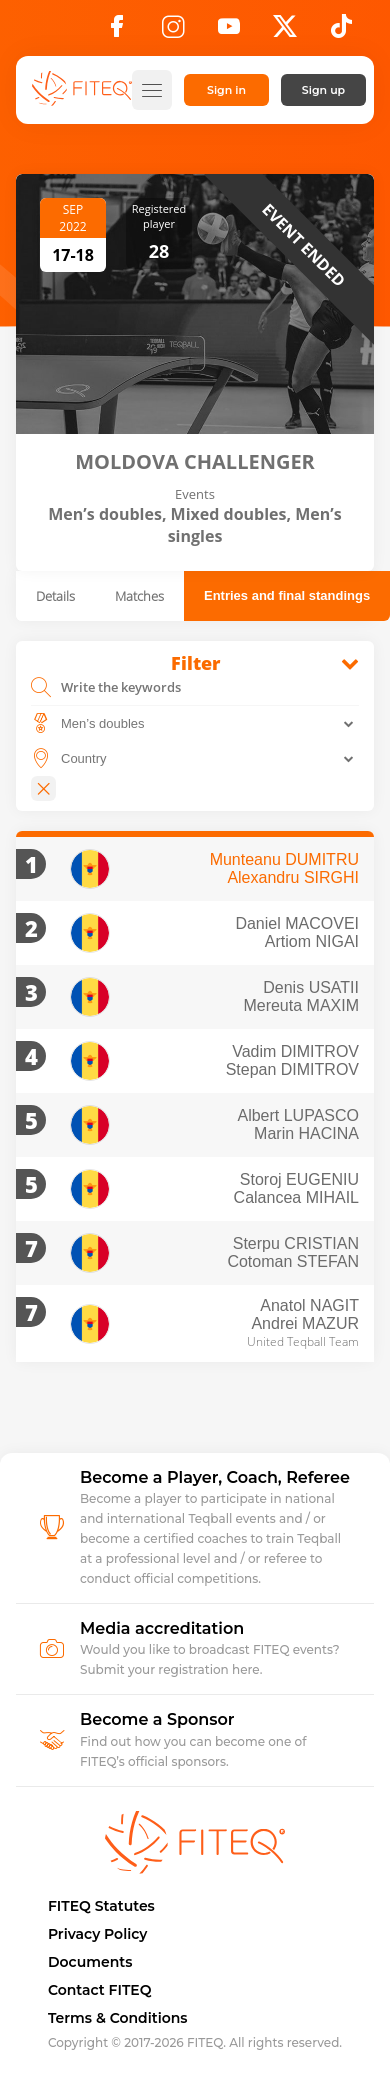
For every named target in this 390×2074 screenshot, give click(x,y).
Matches (139, 596)
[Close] (43, 788)
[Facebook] (117, 32)
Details (55, 596)
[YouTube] (229, 32)
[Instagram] (173, 32)
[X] (285, 32)
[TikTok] (341, 32)
